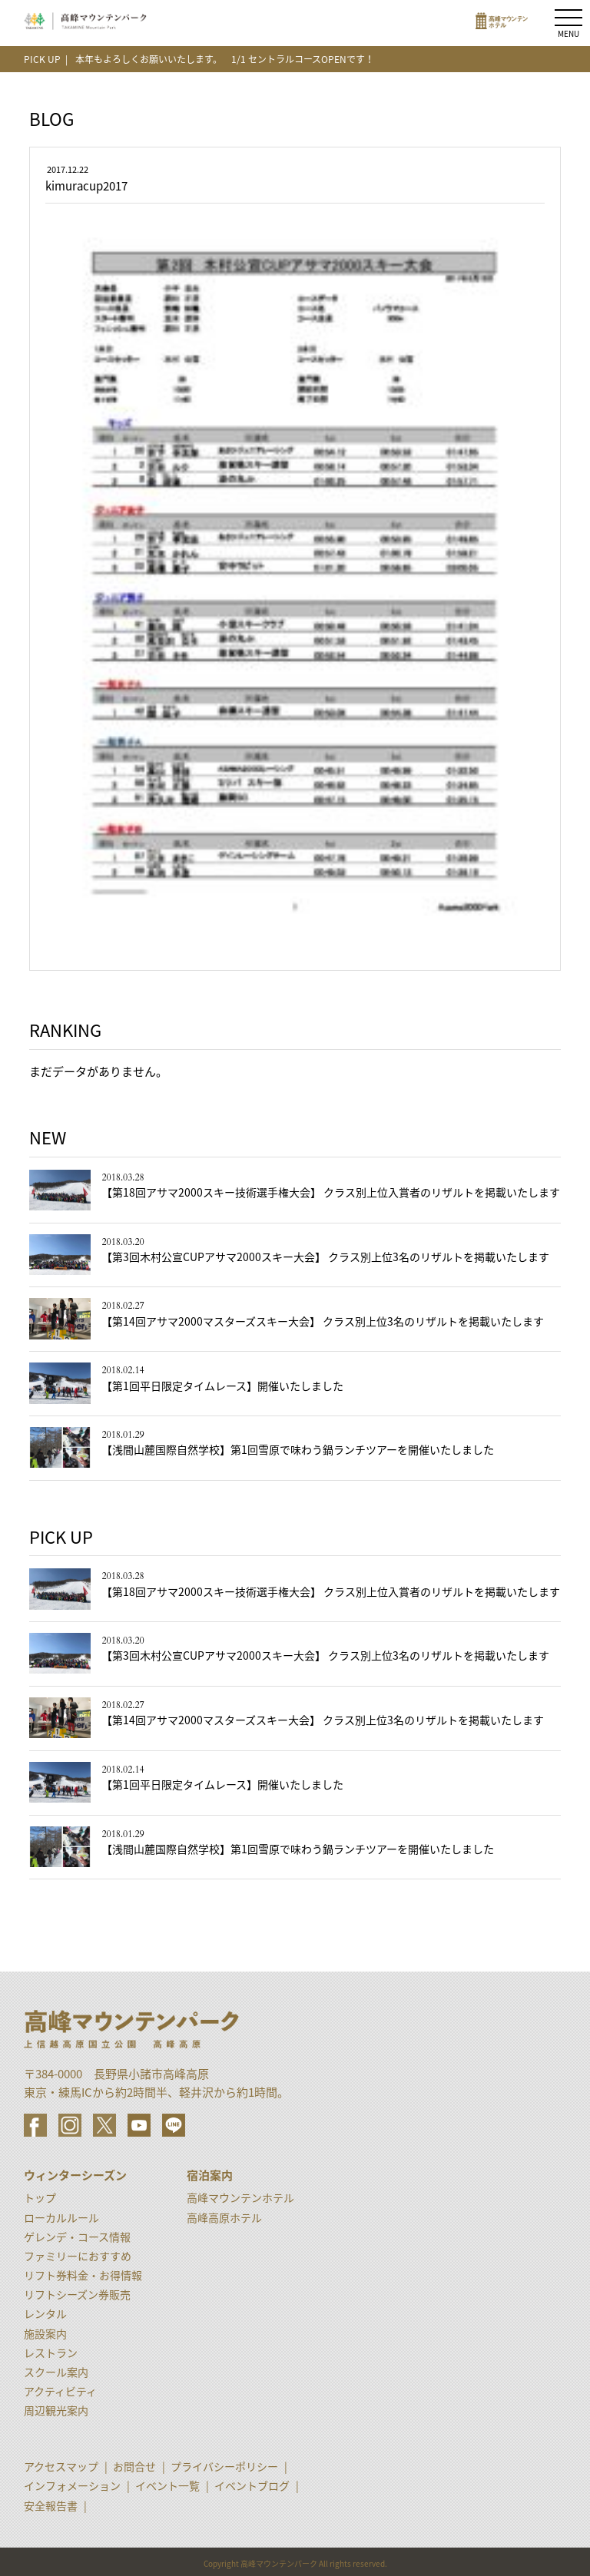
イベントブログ (252, 2485)
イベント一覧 (167, 2485)
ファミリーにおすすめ (77, 2255)
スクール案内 (56, 2371)
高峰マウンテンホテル (240, 2197)
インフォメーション (72, 2485)
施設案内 (45, 2333)
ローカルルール (61, 2217)
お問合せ (134, 2466)
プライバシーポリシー (224, 2466)
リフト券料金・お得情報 (83, 2275)
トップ (40, 2197)
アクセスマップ (61, 2466)
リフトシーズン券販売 (77, 2294)
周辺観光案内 (56, 2410)
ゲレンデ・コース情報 (77, 2236)
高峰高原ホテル (224, 2217)
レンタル (45, 2313)
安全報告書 (51, 2505)
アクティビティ (60, 2391)
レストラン (51, 2352)
